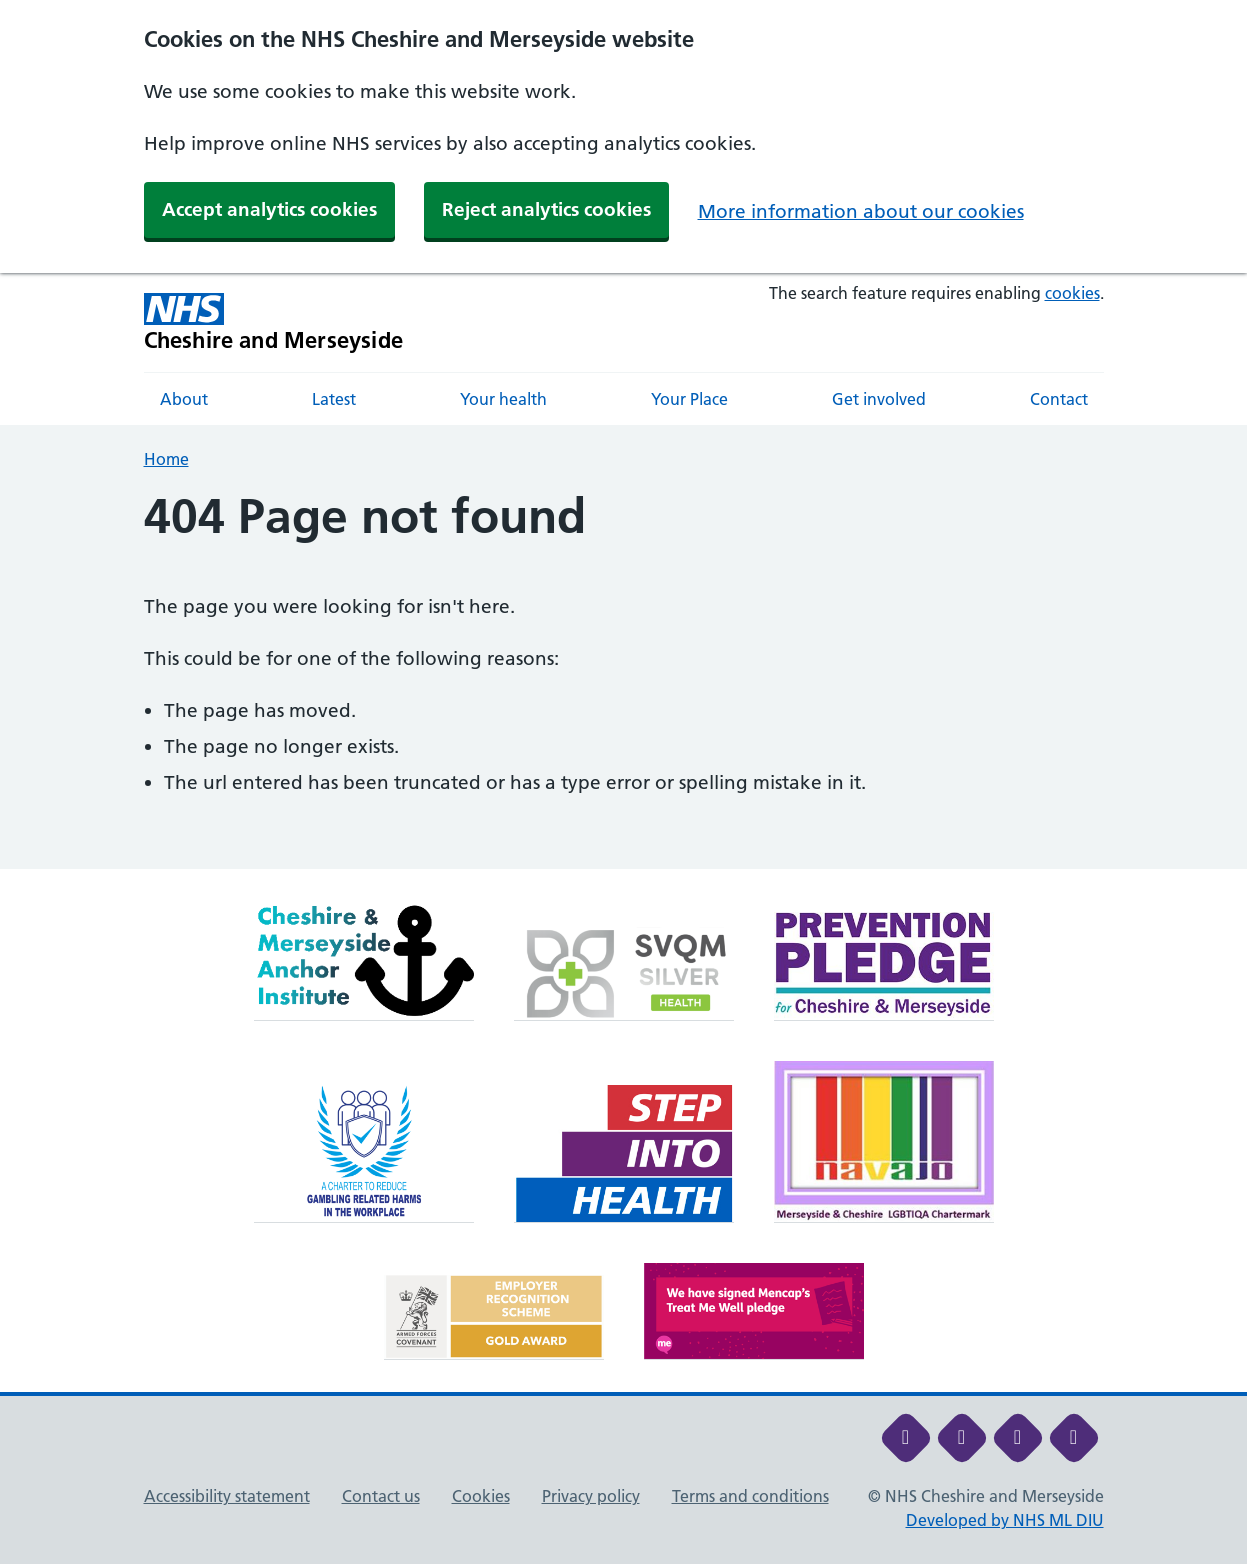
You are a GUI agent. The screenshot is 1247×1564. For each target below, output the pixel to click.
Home (166, 459)
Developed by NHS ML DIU (1005, 1520)
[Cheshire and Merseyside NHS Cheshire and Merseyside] (274, 322)
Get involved (879, 399)
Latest (334, 399)
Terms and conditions (750, 1496)
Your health (503, 399)
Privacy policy (591, 1496)
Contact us (381, 1496)
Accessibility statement (227, 1496)
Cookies (481, 1496)
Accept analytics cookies (269, 209)
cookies (1072, 293)
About (184, 399)
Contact (1059, 399)
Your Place (689, 399)
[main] (623, 679)
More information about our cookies (861, 211)
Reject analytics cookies (546, 209)
